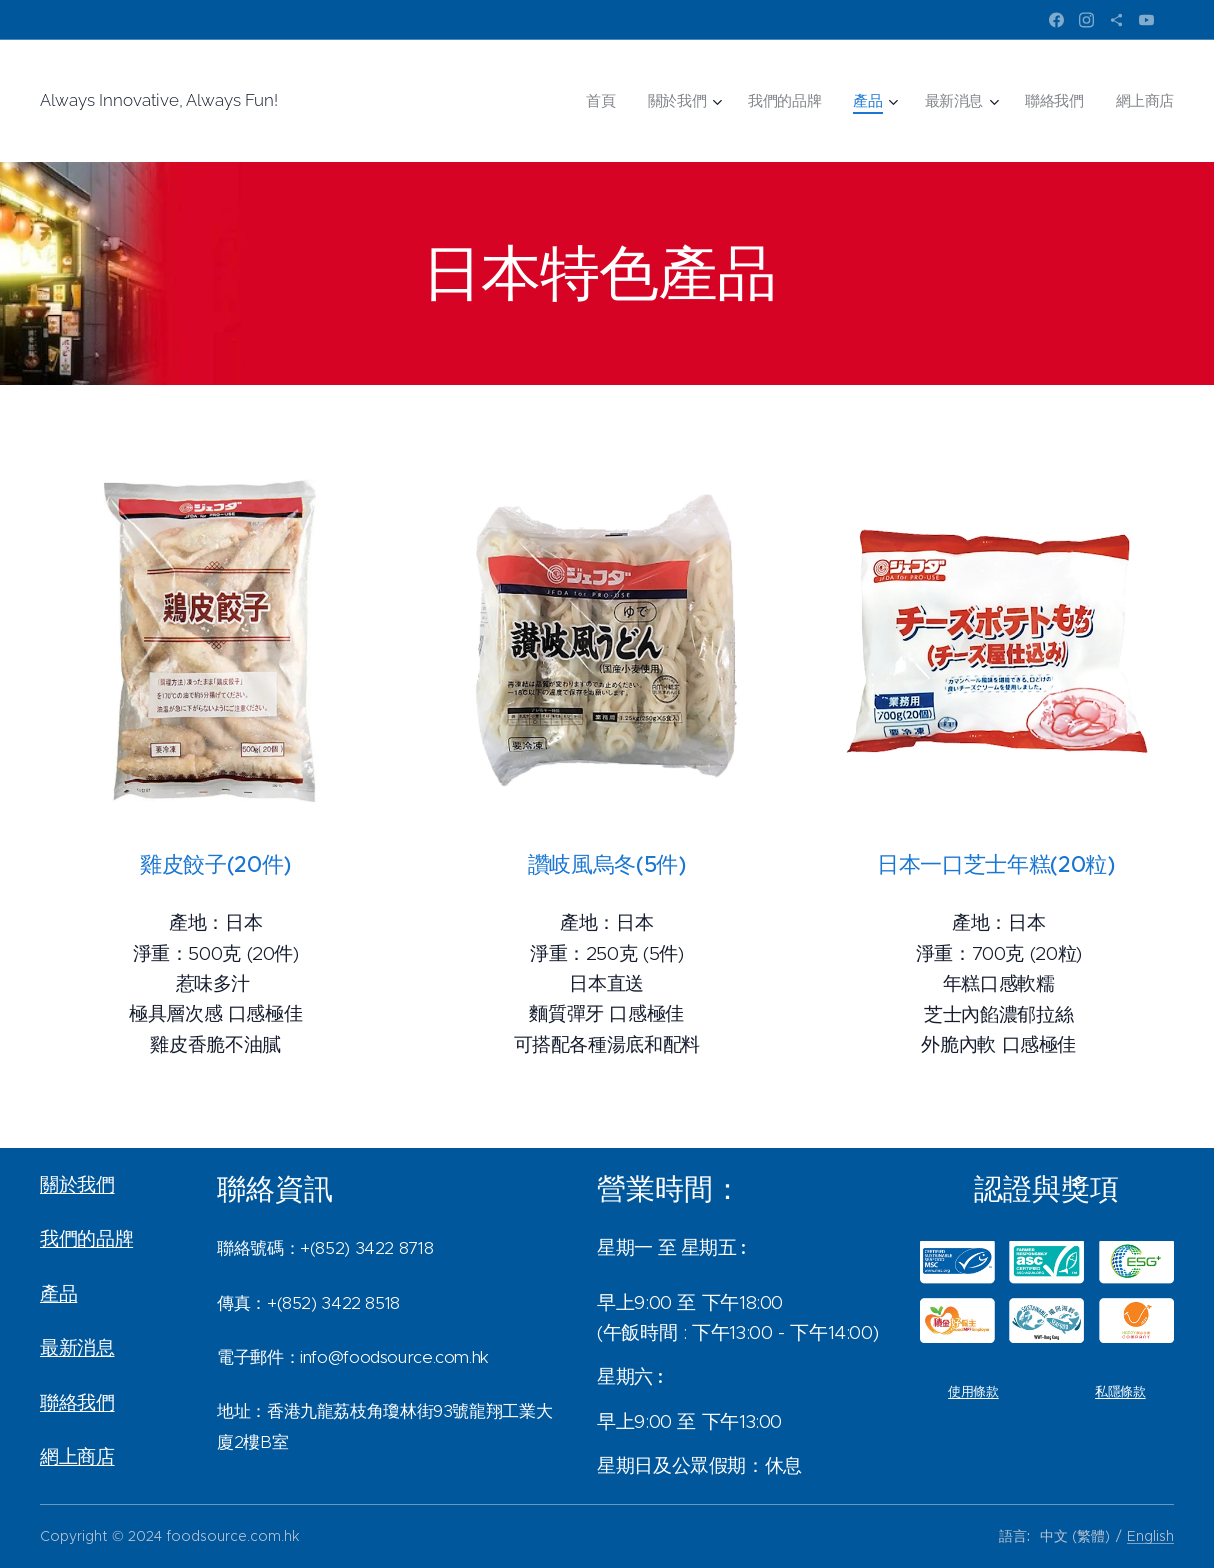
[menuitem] (621, 101)
